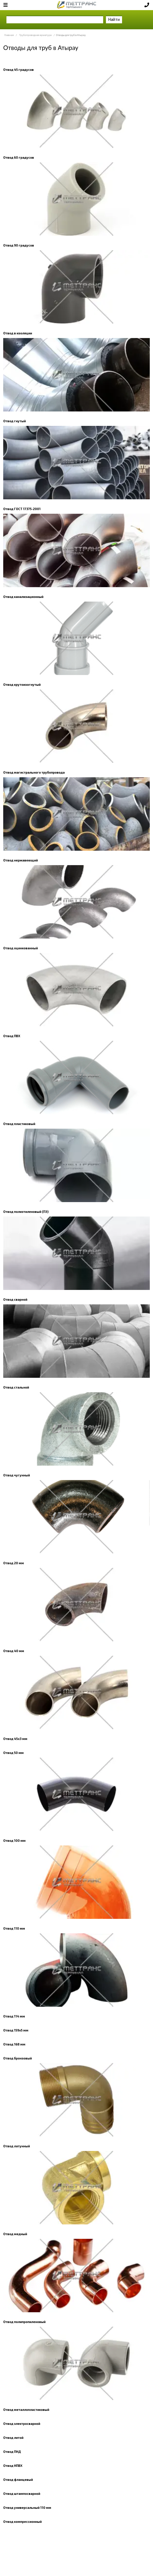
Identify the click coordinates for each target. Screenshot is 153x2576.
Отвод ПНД (12, 2451)
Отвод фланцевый (18, 2479)
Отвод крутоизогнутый (22, 684)
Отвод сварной (15, 1299)
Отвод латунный (16, 2146)
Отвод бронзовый (17, 2058)
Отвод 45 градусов (18, 69)
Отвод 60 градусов (18, 157)
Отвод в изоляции (17, 333)
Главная (9, 35)
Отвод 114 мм (14, 2016)
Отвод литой (13, 2437)
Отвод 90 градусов (18, 245)
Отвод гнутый (14, 421)
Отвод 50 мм (13, 1753)
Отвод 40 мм (13, 1651)
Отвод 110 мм (14, 1928)
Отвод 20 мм (13, 1563)
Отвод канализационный (23, 597)
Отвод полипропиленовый (24, 2322)
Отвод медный (15, 2234)
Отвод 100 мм (14, 1840)
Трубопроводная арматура (35, 35)
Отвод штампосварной (21, 2493)
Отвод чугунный (16, 1475)
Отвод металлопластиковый (26, 2410)
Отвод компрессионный (22, 2521)
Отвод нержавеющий (20, 860)
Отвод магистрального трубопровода (34, 772)
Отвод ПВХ (11, 1036)
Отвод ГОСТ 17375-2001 (22, 509)
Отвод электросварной (21, 2423)
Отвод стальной (16, 1387)
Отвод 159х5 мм (15, 2030)
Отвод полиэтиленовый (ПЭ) (26, 1212)
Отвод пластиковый (19, 1124)
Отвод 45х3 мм (15, 1739)
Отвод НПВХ (12, 2465)
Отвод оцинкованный (20, 948)
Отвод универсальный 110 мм (27, 2507)
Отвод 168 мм (14, 2044)
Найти (114, 19)
